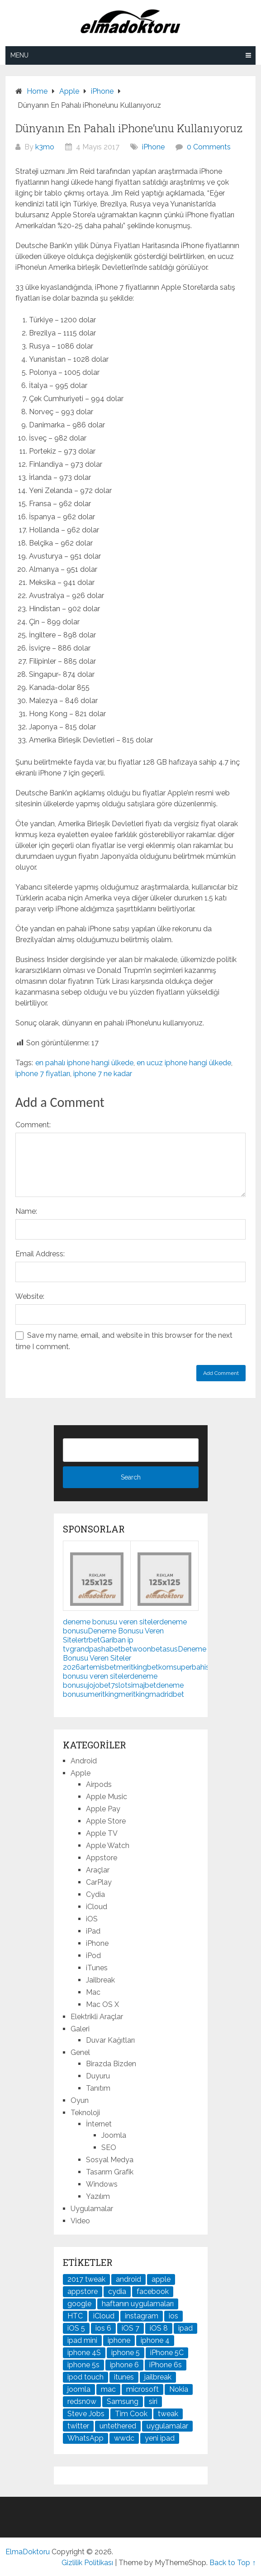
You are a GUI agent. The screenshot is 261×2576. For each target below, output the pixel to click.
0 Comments (209, 147)
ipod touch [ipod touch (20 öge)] (85, 2377)
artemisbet (98, 1667)
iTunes (97, 1967)
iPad (93, 1931)
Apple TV (102, 1833)
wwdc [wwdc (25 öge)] (124, 2438)
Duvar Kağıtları (110, 2040)
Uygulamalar (92, 2208)
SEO (108, 2147)
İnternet (99, 2124)
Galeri (80, 2029)
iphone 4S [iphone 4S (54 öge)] (84, 2352)
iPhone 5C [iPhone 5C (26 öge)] (167, 2352)
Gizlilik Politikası (87, 2562)
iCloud (96, 1906)
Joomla (113, 2135)
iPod (93, 1955)
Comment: (33, 1124)
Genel (80, 2052)
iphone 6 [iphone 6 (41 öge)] (124, 2365)
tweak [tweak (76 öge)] (168, 2413)
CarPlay (99, 1882)
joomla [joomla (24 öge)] (78, 2389)
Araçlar (97, 1870)
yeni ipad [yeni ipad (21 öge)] (160, 2438)
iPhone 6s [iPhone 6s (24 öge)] (165, 2365)
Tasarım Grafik (109, 2172)
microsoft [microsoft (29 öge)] (142, 2389)
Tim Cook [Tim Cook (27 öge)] (131, 2413)
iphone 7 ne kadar (102, 1073)
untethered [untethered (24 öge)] (118, 2426)
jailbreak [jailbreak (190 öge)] (157, 2377)
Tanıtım (98, 2088)
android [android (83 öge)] (128, 2279)
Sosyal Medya (109, 2159)
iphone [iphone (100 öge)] (119, 2340)
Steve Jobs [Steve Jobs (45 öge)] (85, 2413)
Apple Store (106, 1821)
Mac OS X (102, 2004)
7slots (121, 1685)
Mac (93, 1992)
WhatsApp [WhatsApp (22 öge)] (85, 2438)
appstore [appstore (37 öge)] (82, 2291)
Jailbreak (100, 1980)
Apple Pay (103, 1809)
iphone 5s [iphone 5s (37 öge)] (83, 2365)
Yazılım (98, 2196)
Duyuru (98, 2076)
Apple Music (106, 1796)
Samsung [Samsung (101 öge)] (122, 2401)
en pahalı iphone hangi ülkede (84, 1062)
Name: (26, 1211)
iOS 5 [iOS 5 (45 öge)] (76, 2328)
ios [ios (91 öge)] (173, 2316)
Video (80, 2221)
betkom (160, 1667)
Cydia (95, 1894)
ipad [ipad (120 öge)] (185, 2328)
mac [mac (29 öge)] (108, 2389)
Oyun (80, 2100)
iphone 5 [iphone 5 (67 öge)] (125, 2352)
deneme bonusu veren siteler (111, 1622)
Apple (80, 1773)
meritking (131, 1667)
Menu (19, 55)
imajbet (143, 1685)
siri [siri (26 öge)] (153, 2401)
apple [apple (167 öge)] (161, 2279)
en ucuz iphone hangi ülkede (184, 1062)
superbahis (191, 1667)
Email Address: (40, 1254)
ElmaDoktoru (27, 2551)
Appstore (101, 1857)
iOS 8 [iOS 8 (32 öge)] (159, 2328)
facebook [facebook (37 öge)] (153, 2291)
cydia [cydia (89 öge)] (117, 2291)
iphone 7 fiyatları (42, 1073)
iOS (92, 1919)
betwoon (136, 1649)
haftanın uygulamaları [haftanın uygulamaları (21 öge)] (138, 2303)
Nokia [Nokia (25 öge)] (178, 2389)
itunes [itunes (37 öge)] (124, 2377)
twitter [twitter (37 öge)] (78, 2426)
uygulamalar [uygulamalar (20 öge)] (167, 2426)
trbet (92, 1640)
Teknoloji (85, 2112)
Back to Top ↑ (232, 2562)
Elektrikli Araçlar (97, 2016)
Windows (102, 2184)
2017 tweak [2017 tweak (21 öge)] (86, 2279)
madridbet (166, 1694)
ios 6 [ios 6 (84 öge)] (103, 2328)
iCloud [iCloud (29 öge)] (103, 2316)
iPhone (153, 147)
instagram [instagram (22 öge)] (141, 2316)
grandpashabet (95, 1649)
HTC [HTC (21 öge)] (75, 2316)
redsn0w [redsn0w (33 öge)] (81, 2401)
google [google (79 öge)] (79, 2303)
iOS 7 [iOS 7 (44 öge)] (130, 2328)
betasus (164, 1649)
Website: (29, 1296)
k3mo (44, 147)
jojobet (99, 1685)
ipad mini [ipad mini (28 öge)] (82, 2340)
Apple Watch (107, 1845)
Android (84, 1761)
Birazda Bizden (111, 2063)
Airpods (99, 1784)
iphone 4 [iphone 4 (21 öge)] (155, 2340)
